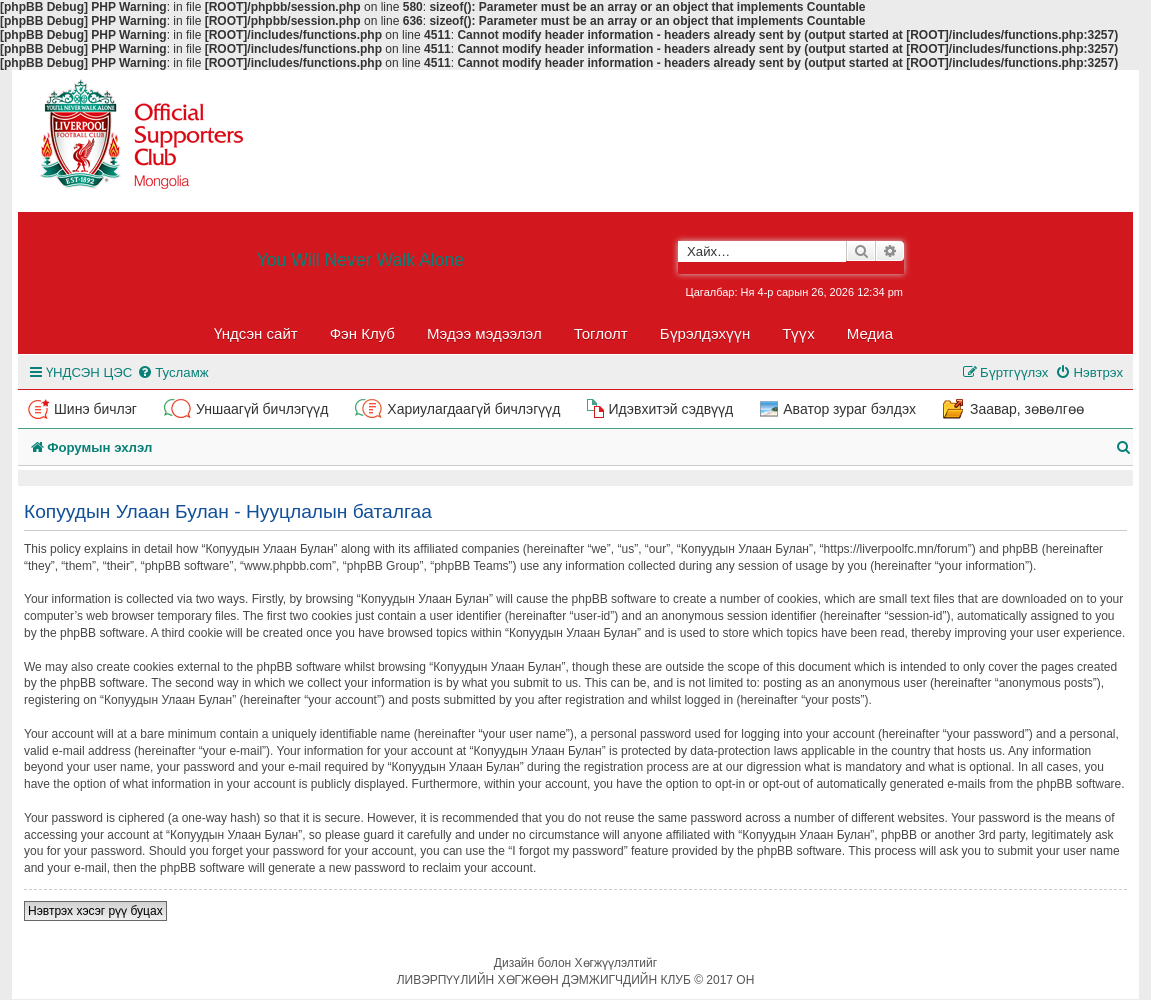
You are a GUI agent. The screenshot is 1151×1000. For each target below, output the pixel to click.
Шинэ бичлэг (95, 409)
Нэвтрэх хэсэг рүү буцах (95, 911)
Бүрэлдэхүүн (705, 333)
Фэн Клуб (362, 333)
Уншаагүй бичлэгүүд (262, 409)
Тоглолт (601, 333)
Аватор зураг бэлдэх (849, 409)
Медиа (870, 333)
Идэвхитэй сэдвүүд (670, 409)
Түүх (798, 333)
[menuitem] (172, 372)
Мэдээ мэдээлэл (484, 333)
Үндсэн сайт (256, 333)
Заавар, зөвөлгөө (1027, 409)
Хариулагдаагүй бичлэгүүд (473, 409)
